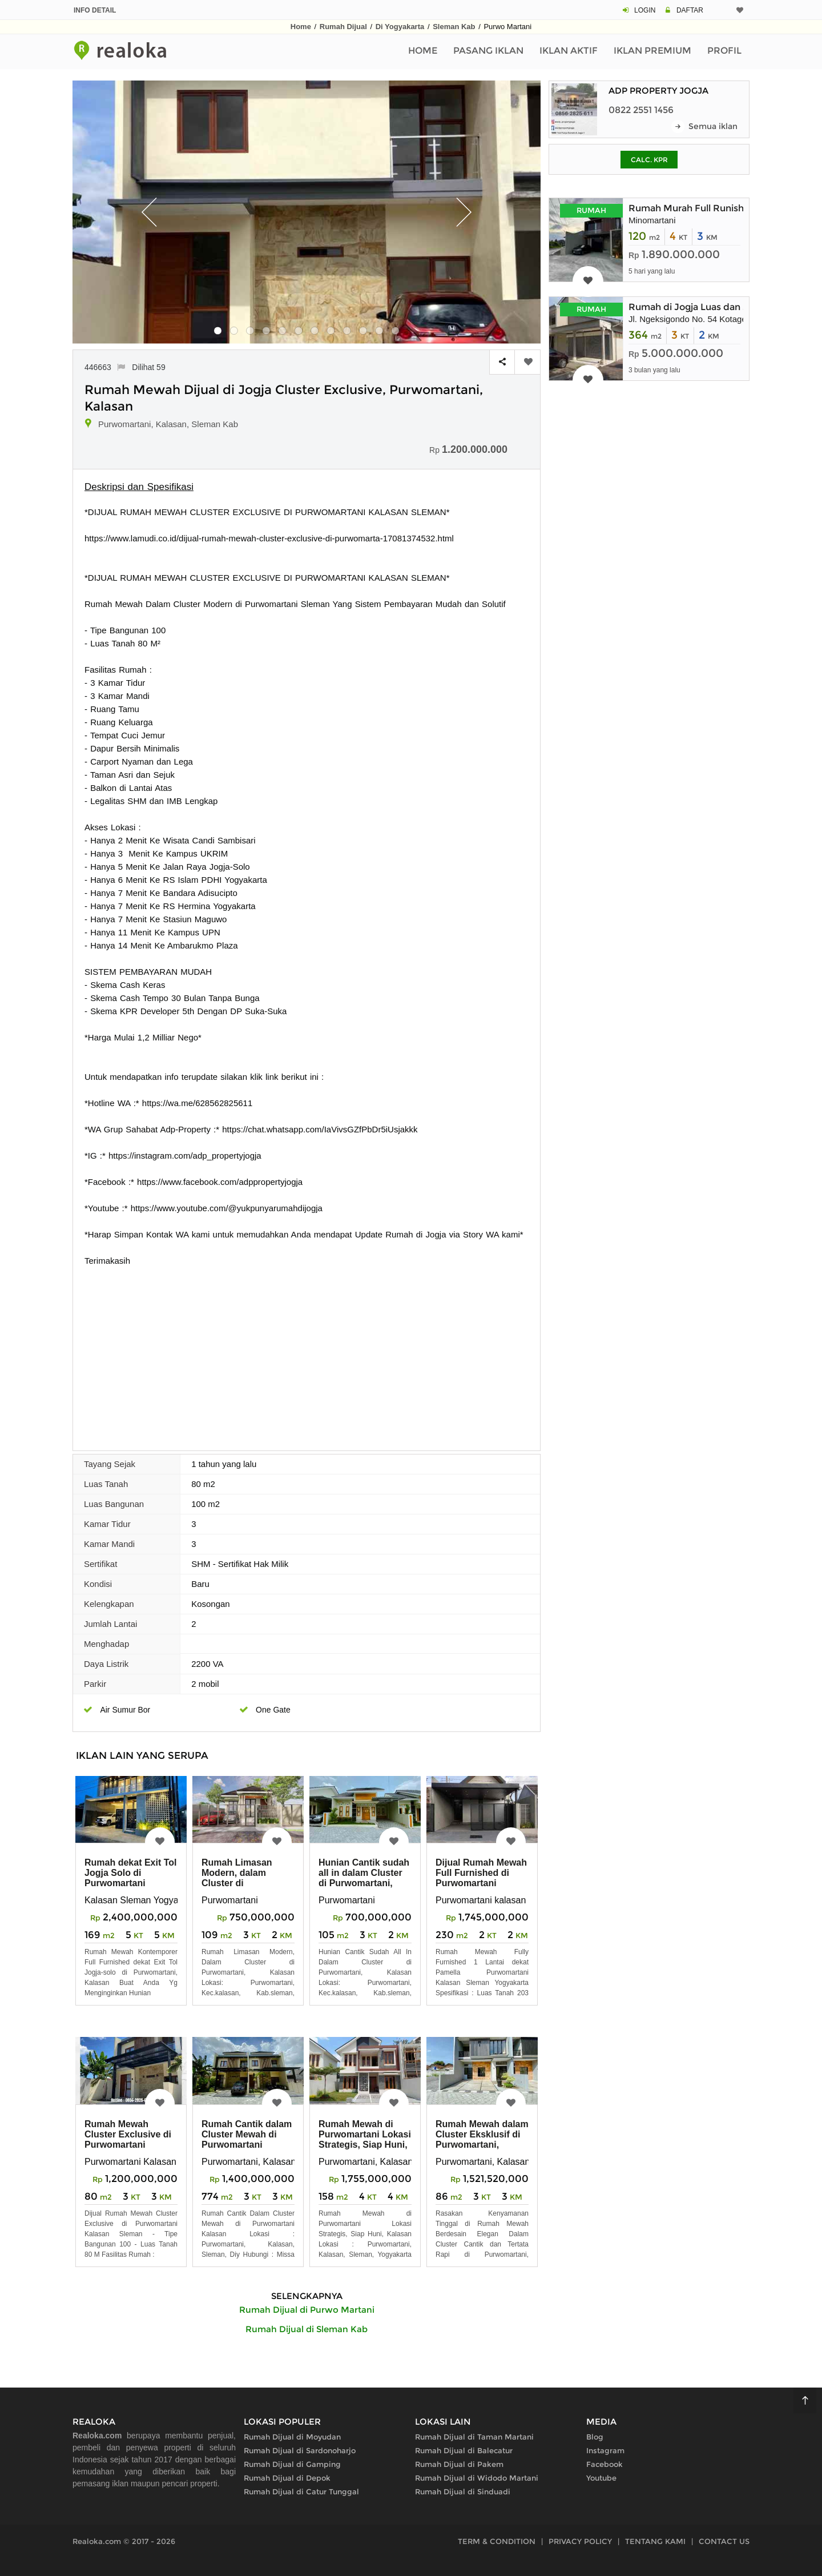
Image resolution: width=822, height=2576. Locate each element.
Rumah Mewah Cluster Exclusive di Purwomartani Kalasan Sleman (127, 2139)
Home (301, 26)
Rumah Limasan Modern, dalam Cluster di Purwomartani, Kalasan (237, 1883)
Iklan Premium (652, 50)
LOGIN (644, 10)
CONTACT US (724, 2541)
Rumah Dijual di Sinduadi (462, 2491)
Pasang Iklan (488, 50)
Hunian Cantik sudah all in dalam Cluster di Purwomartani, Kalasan (364, 1878)
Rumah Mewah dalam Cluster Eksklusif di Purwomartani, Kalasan (482, 2139)
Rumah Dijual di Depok (287, 2477)
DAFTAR (689, 10)
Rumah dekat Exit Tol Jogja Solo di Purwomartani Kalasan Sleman (130, 1878)
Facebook (604, 2464)
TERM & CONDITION (496, 2541)
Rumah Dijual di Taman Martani (474, 2436)
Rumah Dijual (343, 26)
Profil (724, 50)
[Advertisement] (306, 1353)
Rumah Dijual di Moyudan (292, 2436)
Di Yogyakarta (400, 26)
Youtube (601, 2477)
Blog (594, 2436)
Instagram (605, 2450)
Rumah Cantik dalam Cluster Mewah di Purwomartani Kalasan (247, 2139)
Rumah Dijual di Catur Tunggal (301, 2491)
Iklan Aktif (568, 50)
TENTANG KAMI (655, 2541)
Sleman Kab (454, 26)
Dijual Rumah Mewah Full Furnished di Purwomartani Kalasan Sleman (481, 1878)
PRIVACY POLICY (580, 2541)
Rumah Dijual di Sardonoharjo (300, 2450)
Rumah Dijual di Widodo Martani (476, 2477)
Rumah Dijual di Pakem (459, 2464)
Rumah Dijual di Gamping (292, 2464)
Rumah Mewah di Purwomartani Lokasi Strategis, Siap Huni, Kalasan (365, 2139)
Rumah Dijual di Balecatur (464, 2450)
